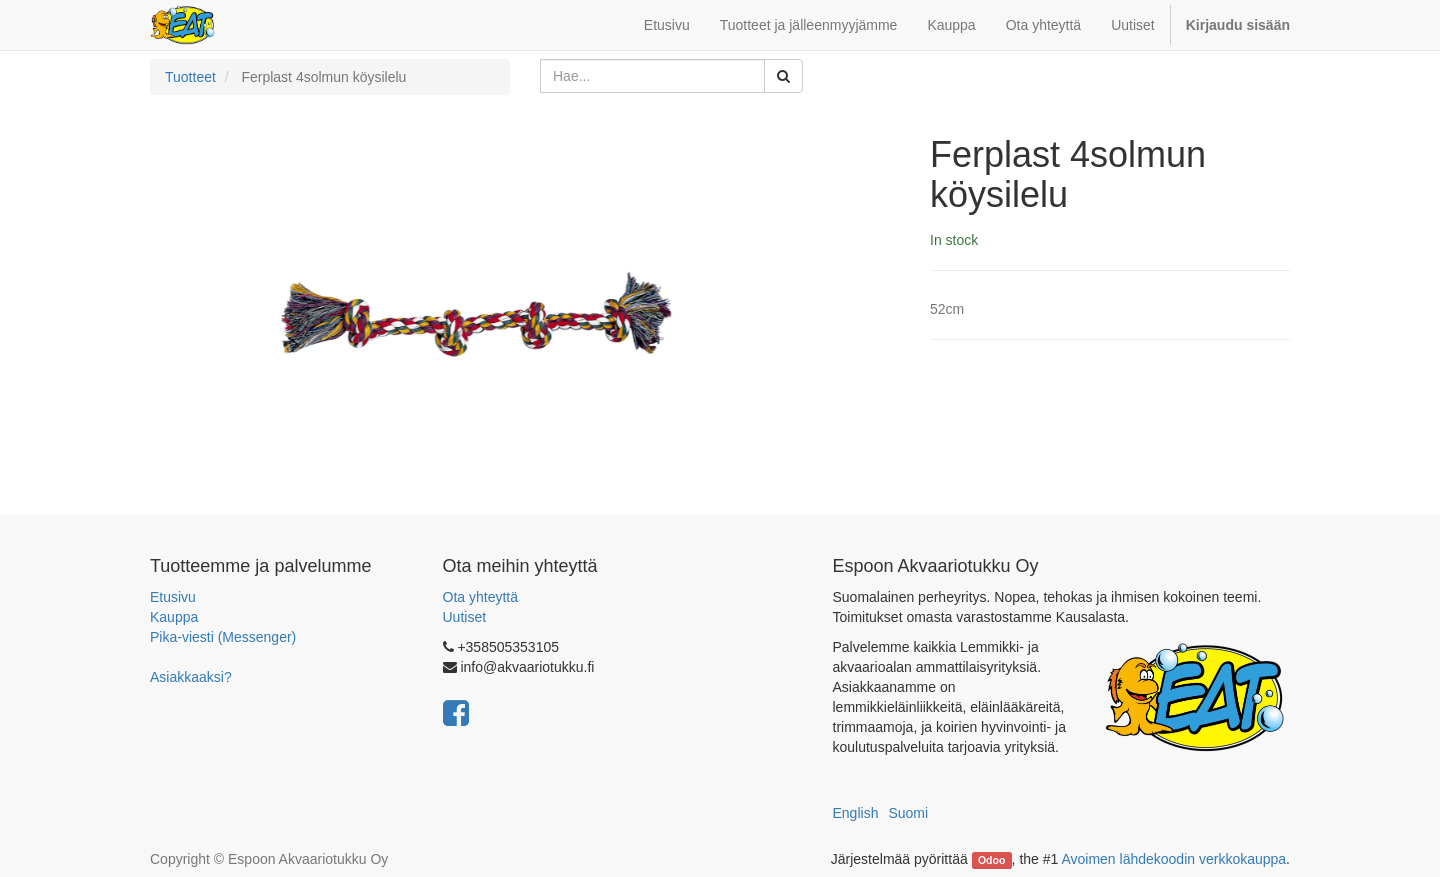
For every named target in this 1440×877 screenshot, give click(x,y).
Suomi (908, 813)
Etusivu (173, 597)
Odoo (991, 860)
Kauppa (174, 617)
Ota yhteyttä (480, 597)
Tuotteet (190, 77)
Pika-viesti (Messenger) (223, 637)
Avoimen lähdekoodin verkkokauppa (1173, 859)
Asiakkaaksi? (191, 677)
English (856, 813)
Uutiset (465, 617)
